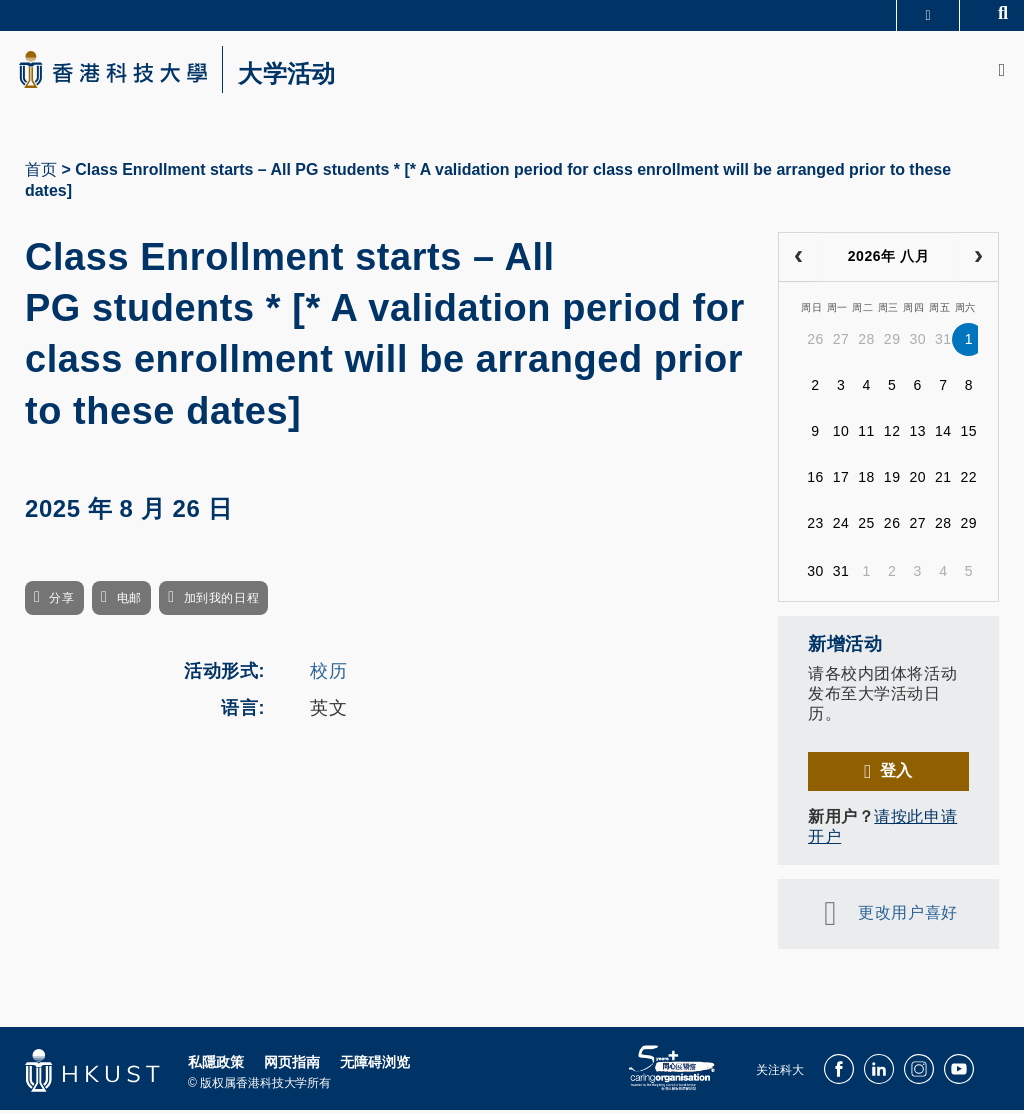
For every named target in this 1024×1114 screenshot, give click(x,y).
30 (917, 344)
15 (969, 436)
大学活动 (300, 76)
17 (841, 482)
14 (943, 436)
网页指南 (292, 1066)
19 (892, 482)
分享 (61, 603)
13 (917, 436)
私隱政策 (216, 1066)
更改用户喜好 (907, 916)
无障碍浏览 (375, 1066)
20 (917, 482)
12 (892, 436)
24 (841, 528)
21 (943, 482)
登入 (896, 774)
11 (866, 436)
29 (892, 344)
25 (866, 528)
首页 (41, 173)
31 (943, 344)
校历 (328, 675)
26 (815, 344)
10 (841, 436)
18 (866, 482)
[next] (978, 261)
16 (815, 482)
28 (866, 344)
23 (815, 528)
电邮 (129, 603)
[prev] (798, 261)
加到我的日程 (221, 603)
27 (841, 344)
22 (969, 482)
